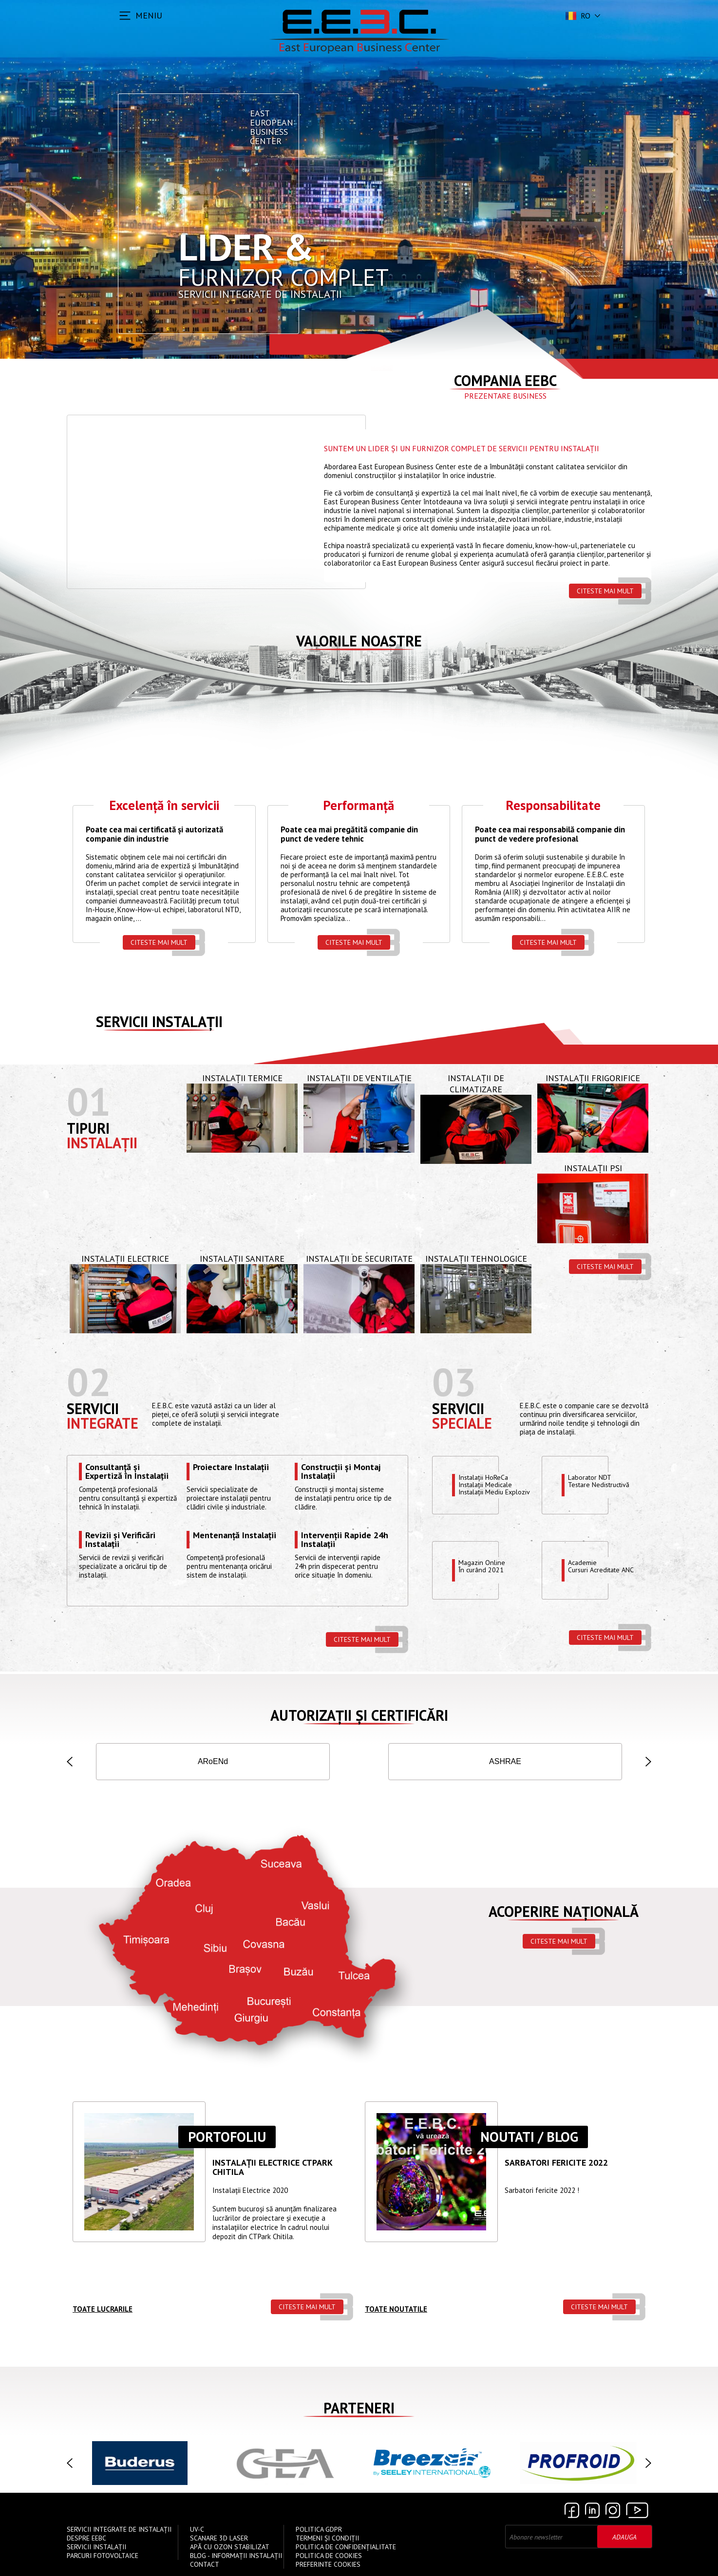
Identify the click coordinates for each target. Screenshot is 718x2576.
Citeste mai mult (605, 591)
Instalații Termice (242, 1080)
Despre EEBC (86, 2540)
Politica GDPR (319, 2531)
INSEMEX (602, 1763)
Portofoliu (227, 2139)
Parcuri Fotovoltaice (102, 2558)
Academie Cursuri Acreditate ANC (603, 1569)
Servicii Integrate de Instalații (119, 2531)
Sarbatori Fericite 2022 (556, 2165)
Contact (204, 2566)
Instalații (102, 1145)
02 (89, 1384)
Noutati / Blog (529, 2139)
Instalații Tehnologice (476, 1261)
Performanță (359, 806)
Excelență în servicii (164, 806)
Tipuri (88, 1130)
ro (576, 15)
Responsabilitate (553, 806)
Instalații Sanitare (242, 1261)
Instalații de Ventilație (359, 1080)
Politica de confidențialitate (346, 2549)
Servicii (93, 1410)
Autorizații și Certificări (359, 1717)
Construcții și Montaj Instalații (340, 1473)
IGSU (310, 1763)
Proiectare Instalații (231, 1469)
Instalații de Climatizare (476, 1086)
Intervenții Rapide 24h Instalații (344, 1541)
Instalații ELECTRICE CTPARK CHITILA (272, 2170)
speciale (462, 1425)
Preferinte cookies (328, 2566)
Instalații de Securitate (359, 1261)
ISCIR (213, 1763)
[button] (70, 1763)
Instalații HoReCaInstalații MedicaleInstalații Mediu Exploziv (496, 1487)
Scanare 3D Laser (219, 2540)
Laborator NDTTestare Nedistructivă (601, 1484)
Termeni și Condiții (327, 2540)
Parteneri (359, 2410)
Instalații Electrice (125, 1261)
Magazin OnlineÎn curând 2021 (482, 1569)
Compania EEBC (505, 380)
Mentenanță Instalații (234, 1538)
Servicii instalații (159, 1023)
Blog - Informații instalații (236, 2558)
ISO (115, 1763)
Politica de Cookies (329, 2558)
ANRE (505, 1763)
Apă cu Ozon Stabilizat (229, 2549)
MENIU (148, 15)
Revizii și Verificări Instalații (120, 1541)
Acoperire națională (564, 1913)
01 (89, 1104)
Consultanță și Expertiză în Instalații (127, 1473)
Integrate (102, 1425)
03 (454, 1384)
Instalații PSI (593, 1170)
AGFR (407, 1763)
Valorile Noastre (359, 640)
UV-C (197, 2531)
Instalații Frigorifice (593, 1080)
